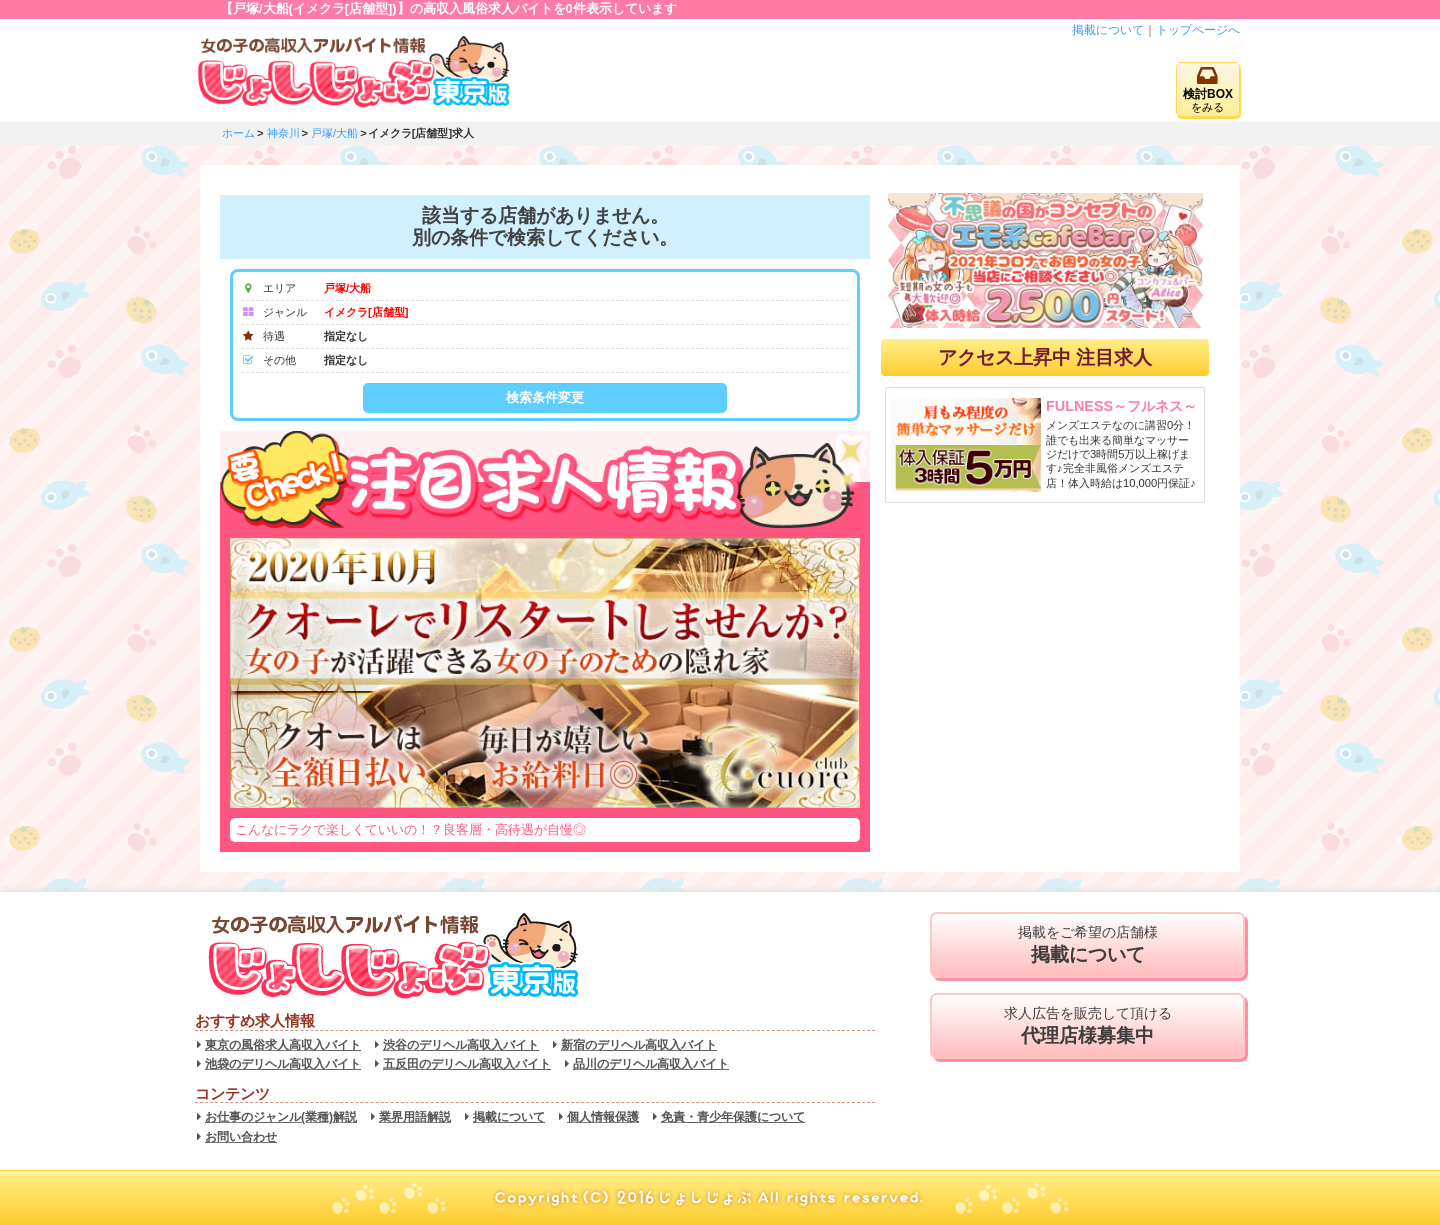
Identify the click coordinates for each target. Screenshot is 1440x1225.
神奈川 (283, 133)
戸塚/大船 (334, 133)
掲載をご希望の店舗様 (1087, 945)
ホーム (238, 133)
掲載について (1108, 30)
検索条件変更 (545, 397)
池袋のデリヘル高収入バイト (283, 1064)
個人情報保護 (603, 1117)
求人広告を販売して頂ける (1087, 1026)
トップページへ (1198, 30)
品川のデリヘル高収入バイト (651, 1064)
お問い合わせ (241, 1137)
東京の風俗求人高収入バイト (283, 1045)
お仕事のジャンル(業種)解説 (281, 1117)
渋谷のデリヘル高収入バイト (461, 1045)
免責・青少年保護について (733, 1117)
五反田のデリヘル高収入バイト (467, 1064)
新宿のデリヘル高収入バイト (639, 1045)
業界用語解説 (415, 1117)
